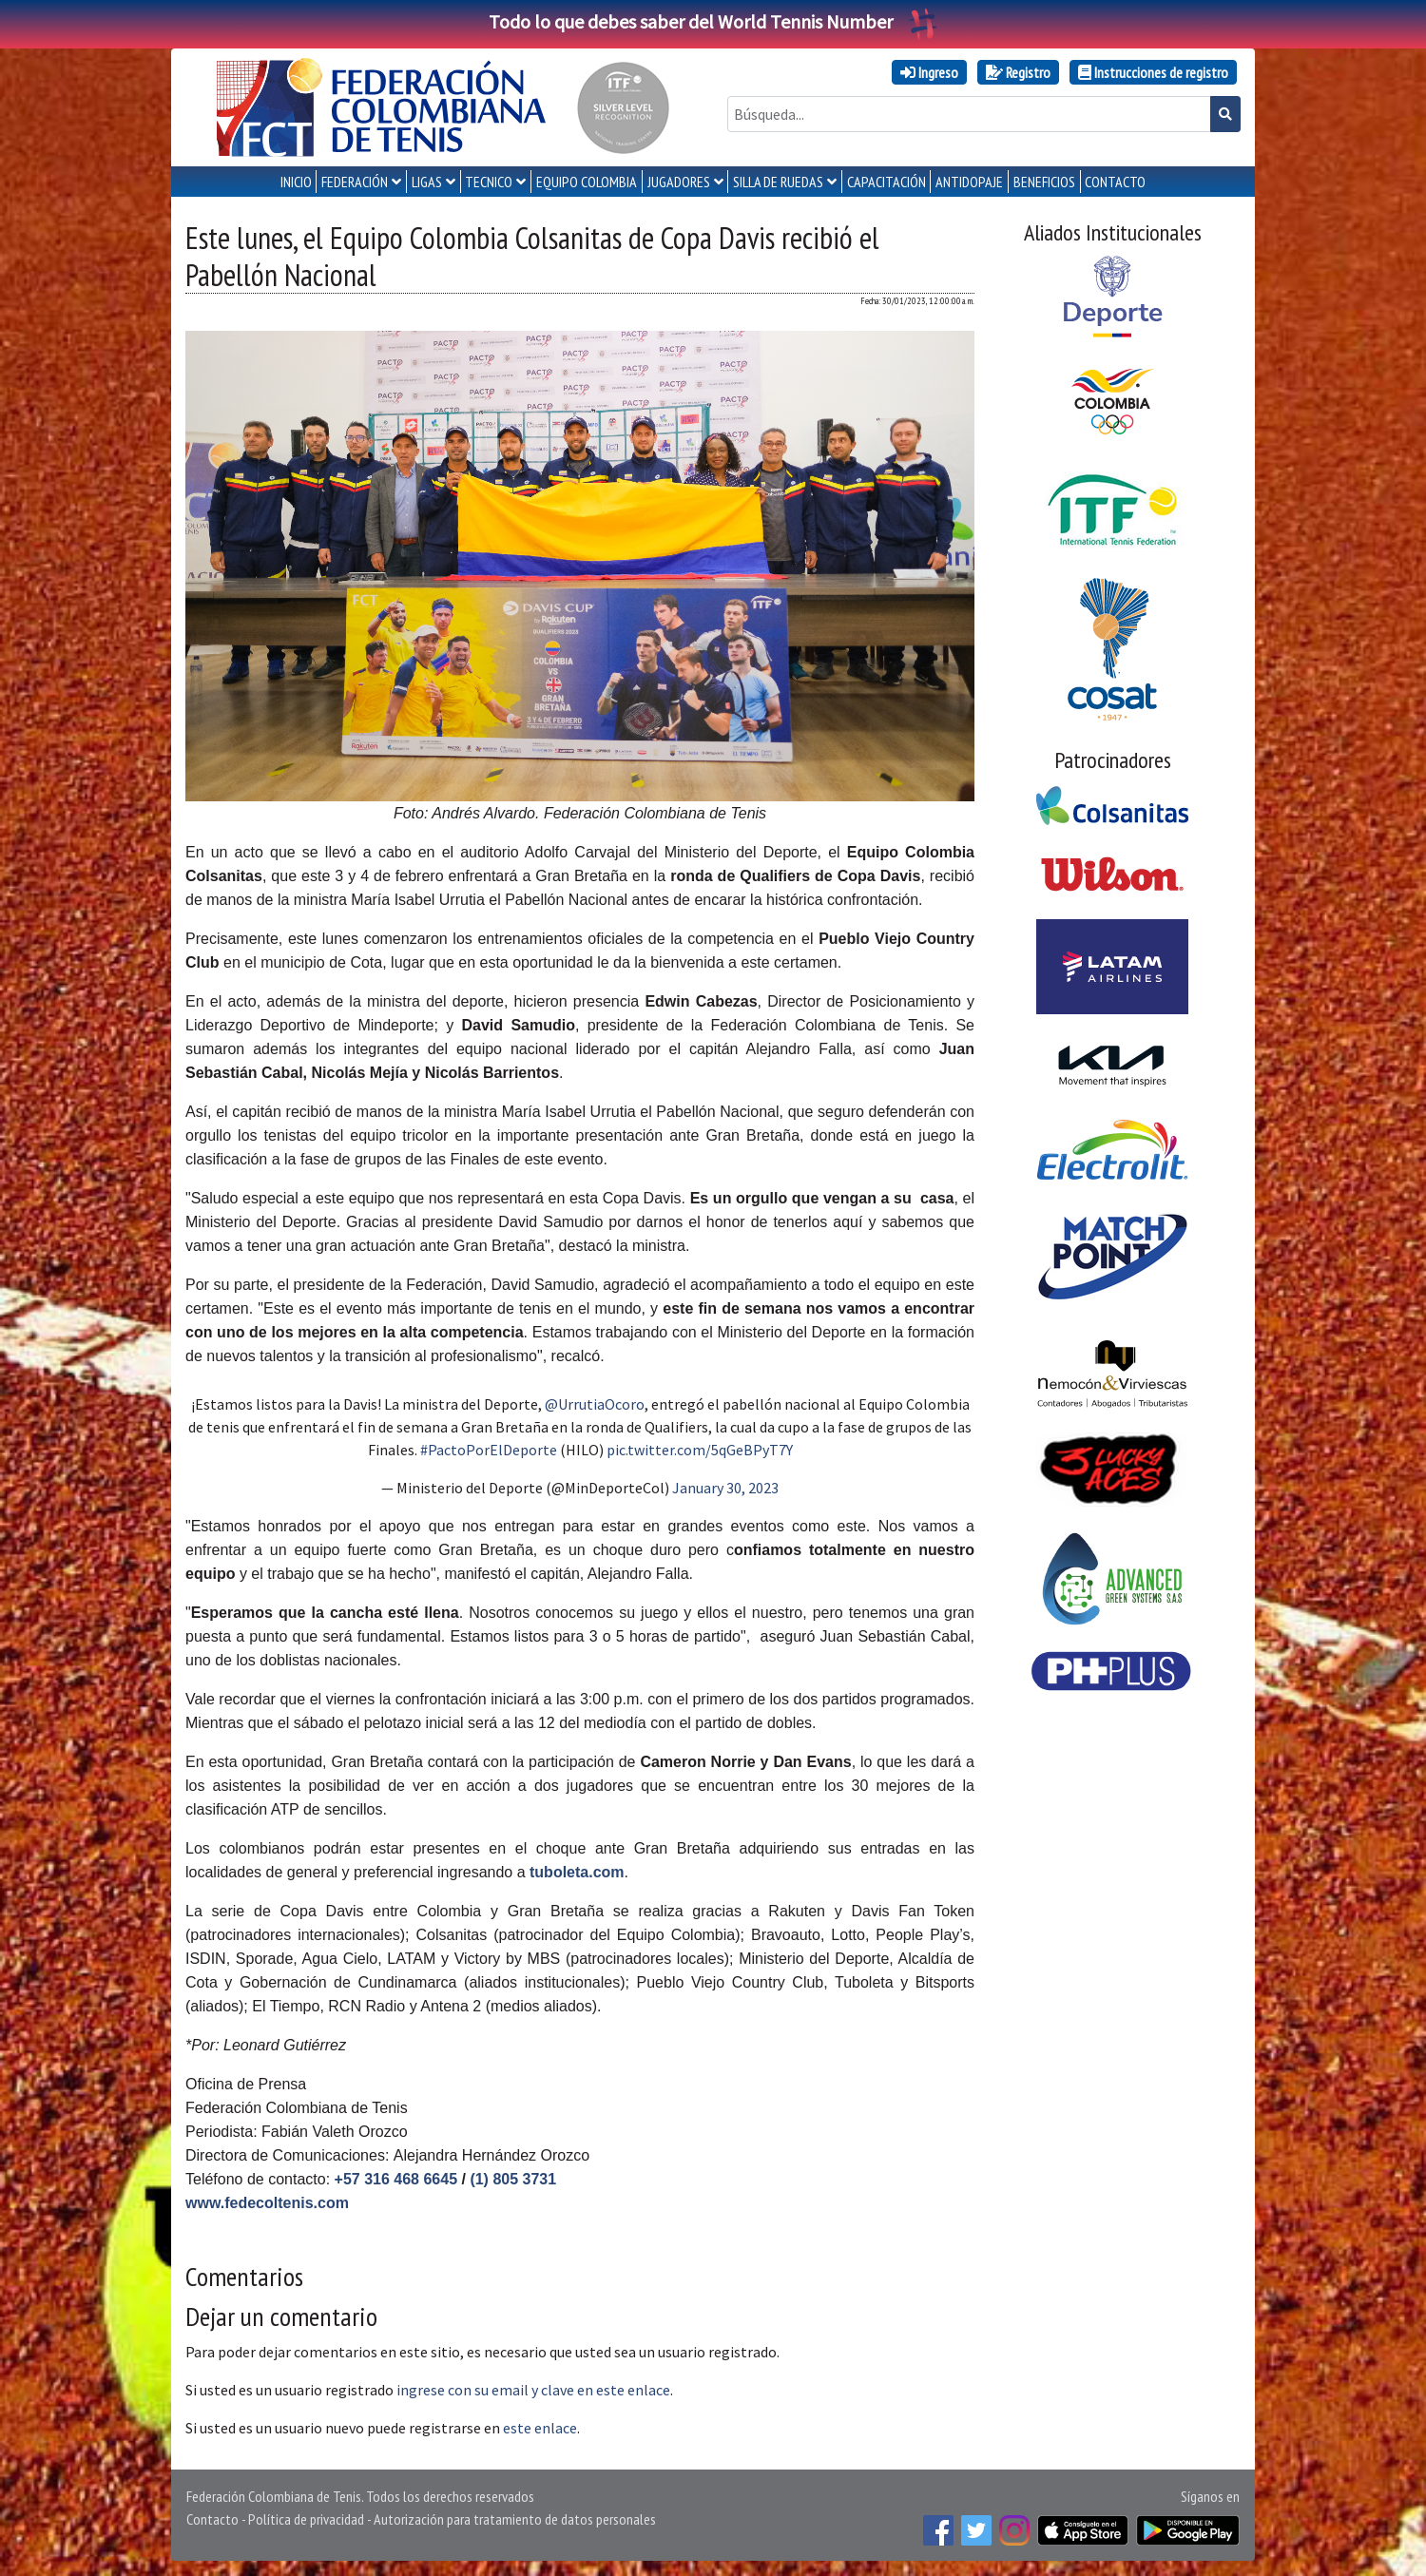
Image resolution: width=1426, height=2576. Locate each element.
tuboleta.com (577, 1872)
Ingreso (929, 72)
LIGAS (427, 181)
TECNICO (488, 181)
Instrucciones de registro (1153, 72)
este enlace (540, 2427)
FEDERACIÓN (354, 181)
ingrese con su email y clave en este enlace (533, 2389)
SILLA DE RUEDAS (778, 181)
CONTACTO (1115, 181)
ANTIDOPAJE (969, 181)
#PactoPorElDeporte (488, 1449)
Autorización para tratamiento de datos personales (515, 2518)
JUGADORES (678, 181)
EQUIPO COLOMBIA (586, 181)
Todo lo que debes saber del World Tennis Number (713, 21)
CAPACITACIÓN (886, 181)
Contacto (212, 2518)
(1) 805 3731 (513, 2179)
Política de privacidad (306, 2518)
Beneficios (1044, 181)
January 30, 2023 (725, 1487)
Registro (1018, 72)
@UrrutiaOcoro (595, 1403)
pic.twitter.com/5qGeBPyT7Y (700, 1449)
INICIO (296, 181)
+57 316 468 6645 (396, 2179)
